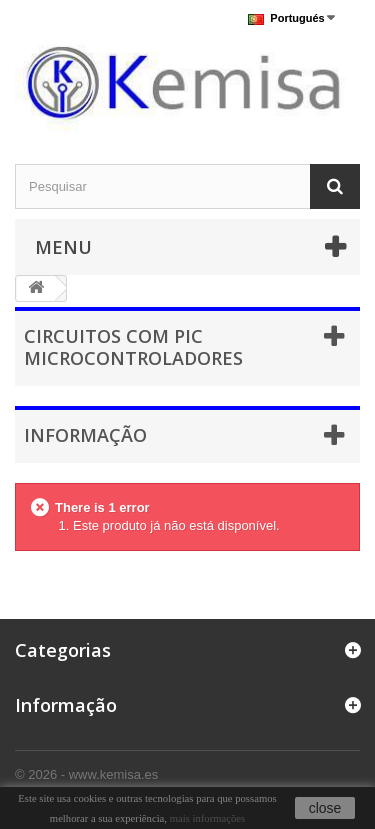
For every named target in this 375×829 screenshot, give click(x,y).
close (325, 808)
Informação (85, 435)
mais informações (207, 818)
